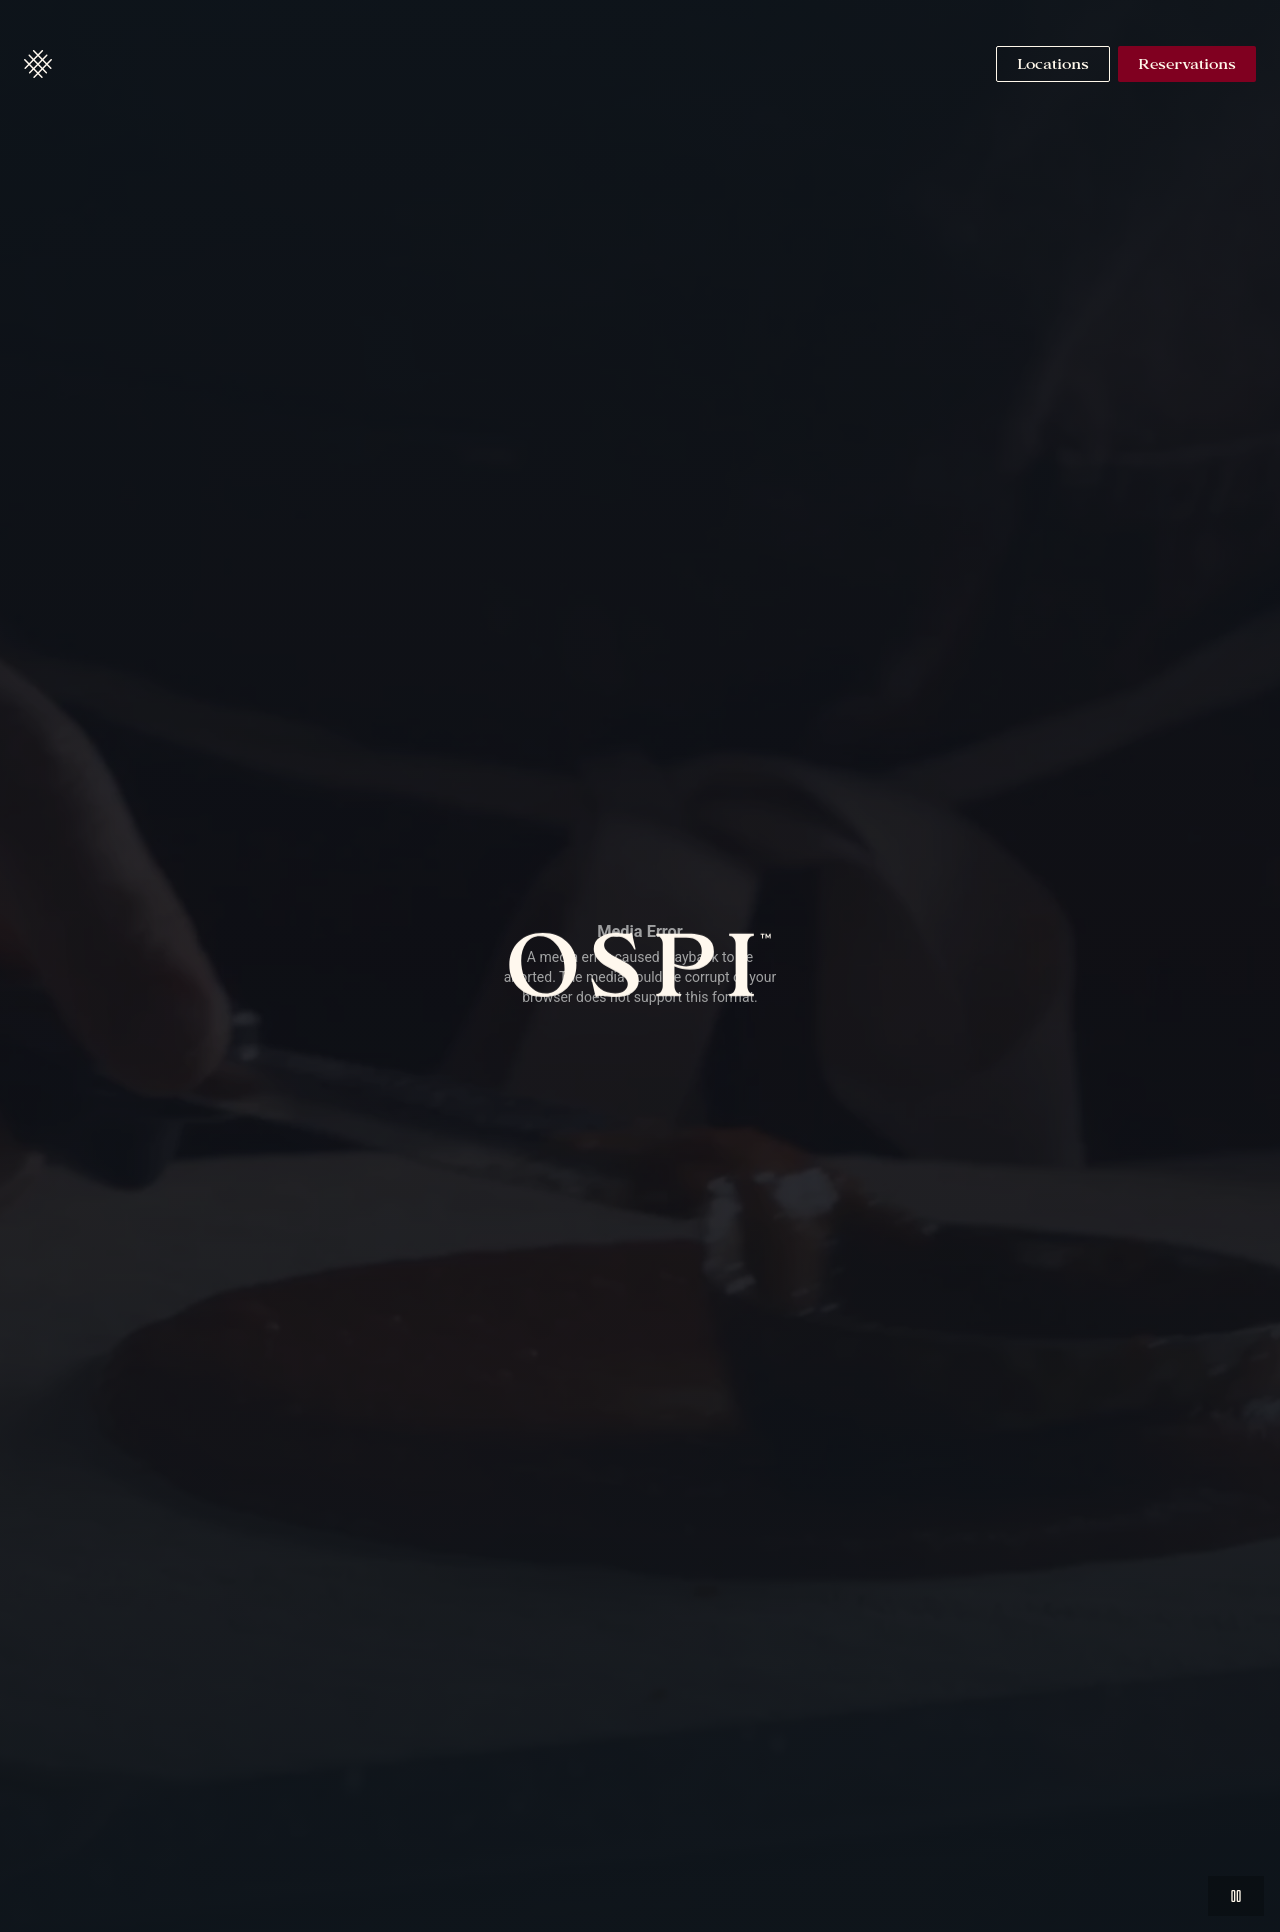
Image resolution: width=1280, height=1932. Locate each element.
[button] (38, 64)
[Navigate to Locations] (1053, 64)
